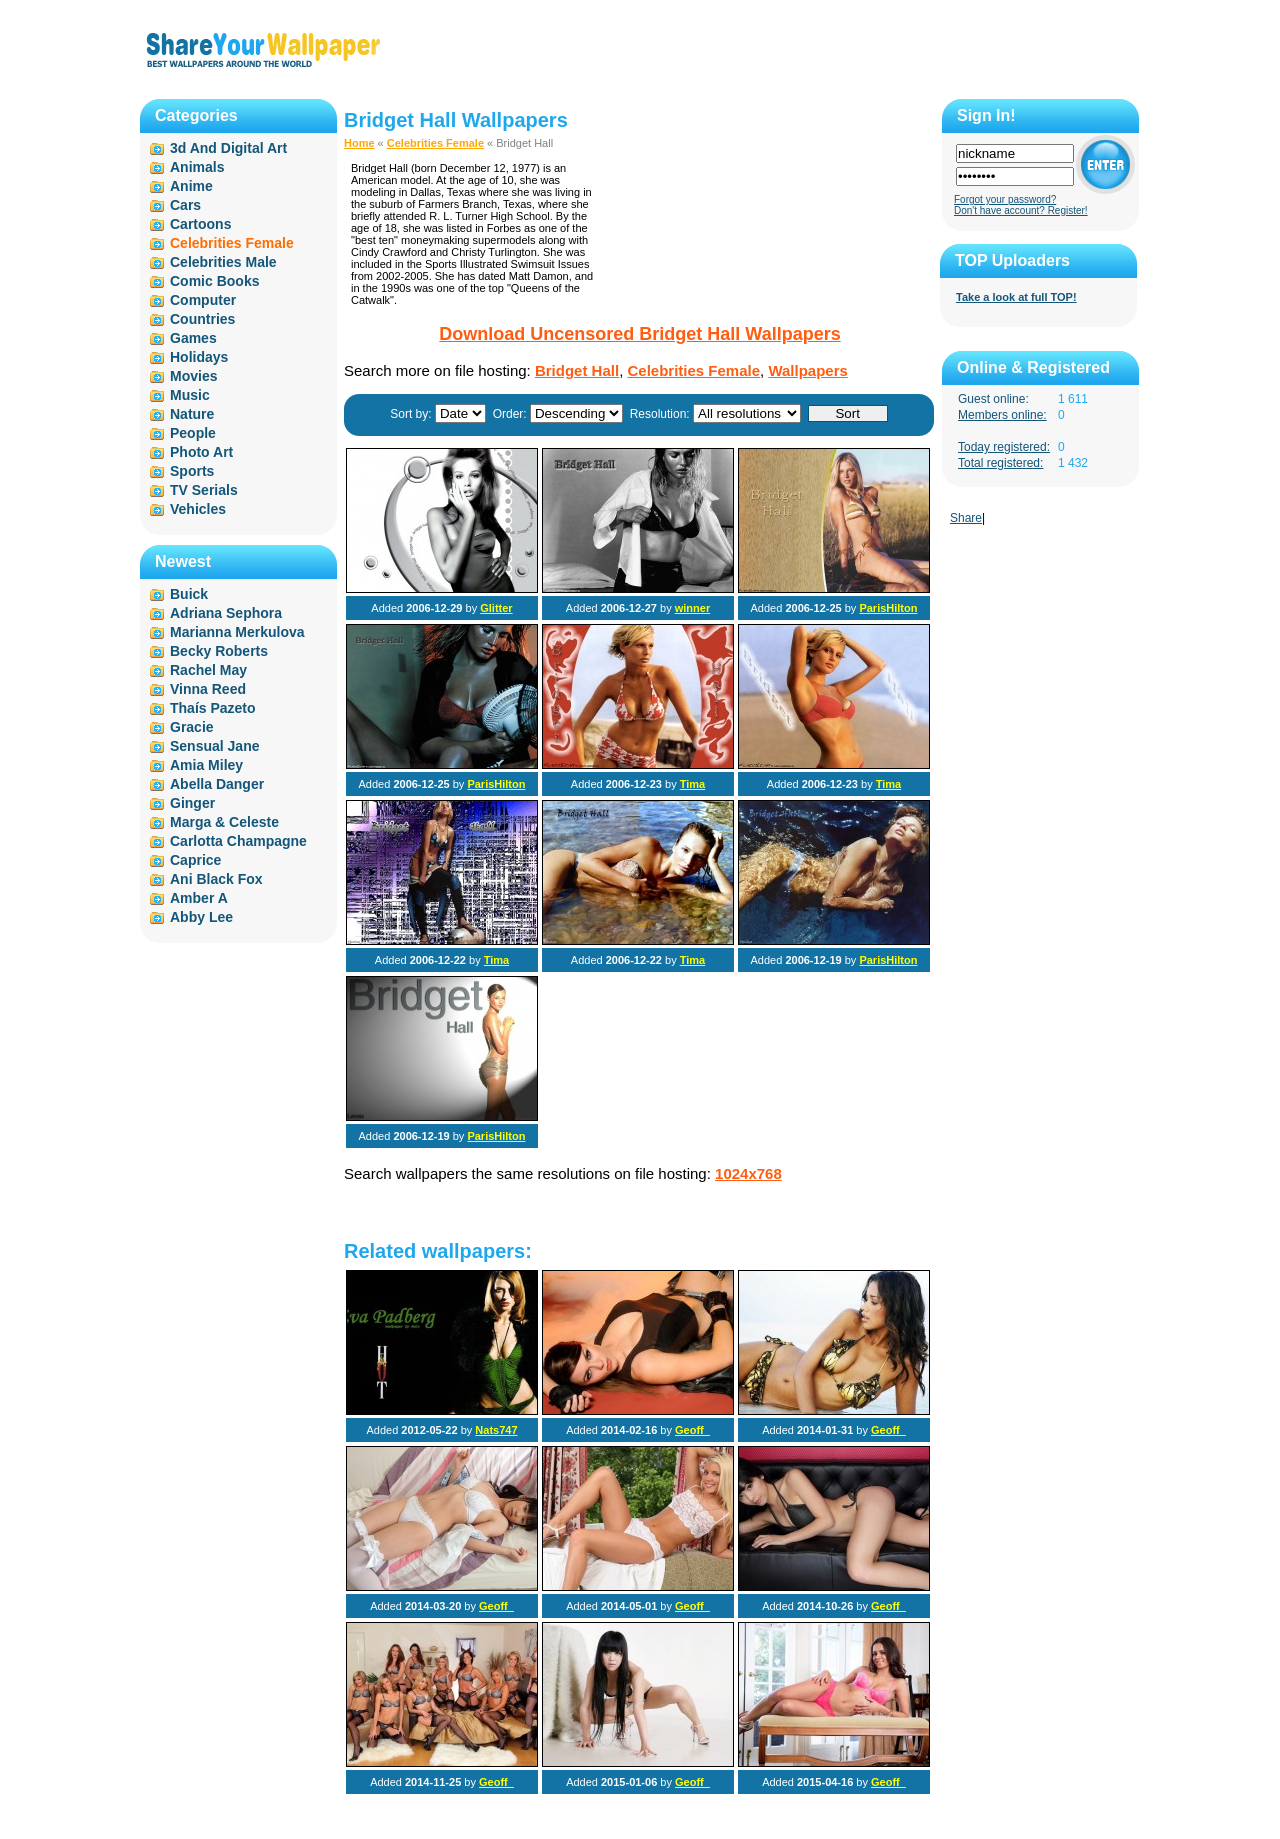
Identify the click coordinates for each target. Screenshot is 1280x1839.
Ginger (192, 803)
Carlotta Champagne (238, 841)
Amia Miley (206, 765)
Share (966, 518)
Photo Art (201, 452)
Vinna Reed (208, 689)
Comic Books (214, 281)
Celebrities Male (223, 262)
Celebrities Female (435, 143)
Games (193, 338)
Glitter (496, 608)
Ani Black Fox (216, 879)
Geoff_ (692, 1430)
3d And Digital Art (228, 148)
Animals (197, 167)
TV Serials (204, 490)
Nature (192, 414)
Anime (191, 186)
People (193, 433)
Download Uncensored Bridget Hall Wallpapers (639, 334)
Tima (692, 784)
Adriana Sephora (226, 613)
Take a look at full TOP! (1016, 297)
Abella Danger (217, 784)
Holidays (199, 357)
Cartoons (200, 224)
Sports (192, 471)
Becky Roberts (219, 651)
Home (359, 143)
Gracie (192, 727)
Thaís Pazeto (213, 708)
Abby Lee (201, 917)
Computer (203, 300)
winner (692, 608)
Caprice (195, 860)
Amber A (199, 898)
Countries (202, 319)
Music (190, 395)
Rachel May (208, 670)
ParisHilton (888, 608)
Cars (185, 205)
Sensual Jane (215, 746)
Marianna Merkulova (237, 632)
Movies (193, 376)
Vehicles (198, 509)
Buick (189, 594)
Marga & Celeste (224, 822)
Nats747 (496, 1430)
